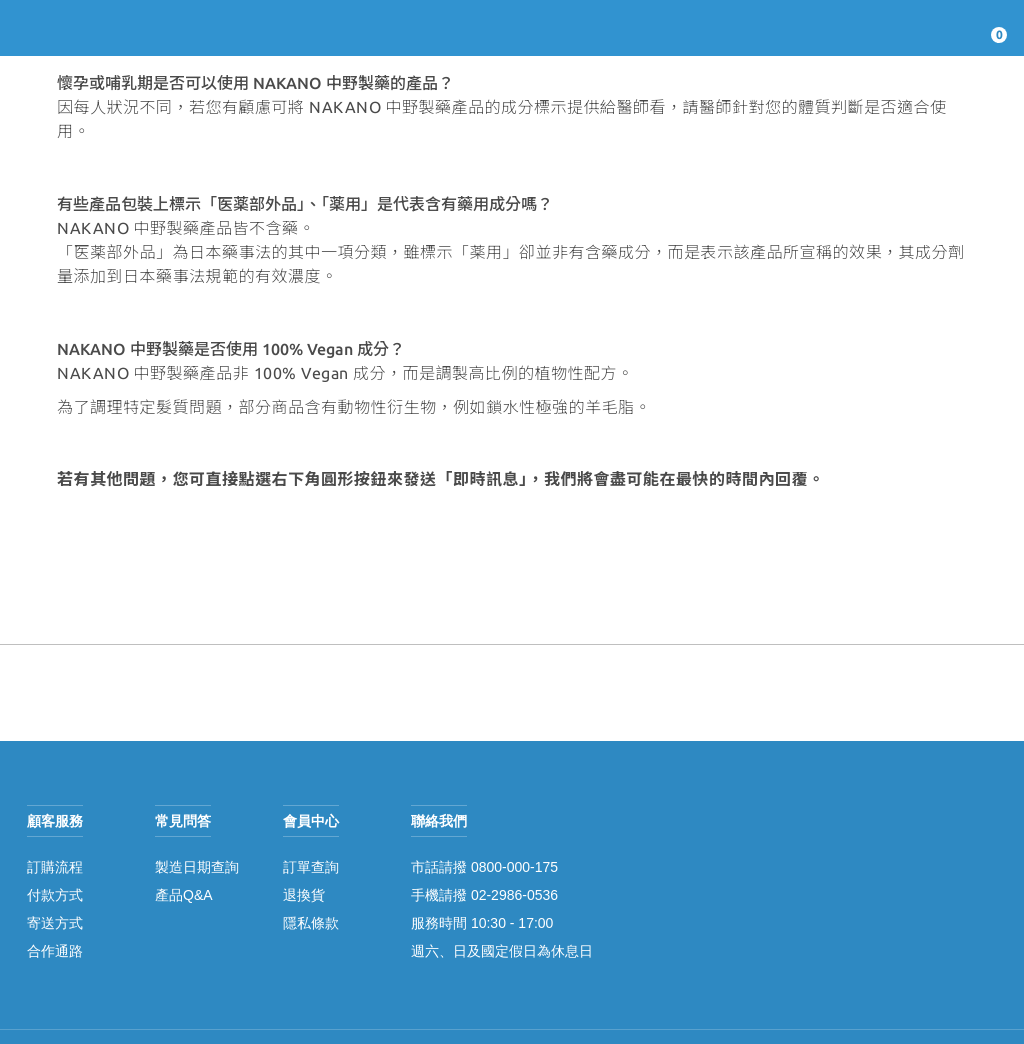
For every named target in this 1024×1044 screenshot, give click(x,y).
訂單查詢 (311, 867)
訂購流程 (55, 867)
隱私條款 (311, 923)
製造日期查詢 (197, 867)
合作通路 (55, 951)
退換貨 (304, 895)
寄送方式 (55, 923)
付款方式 (55, 895)
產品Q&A (184, 895)
